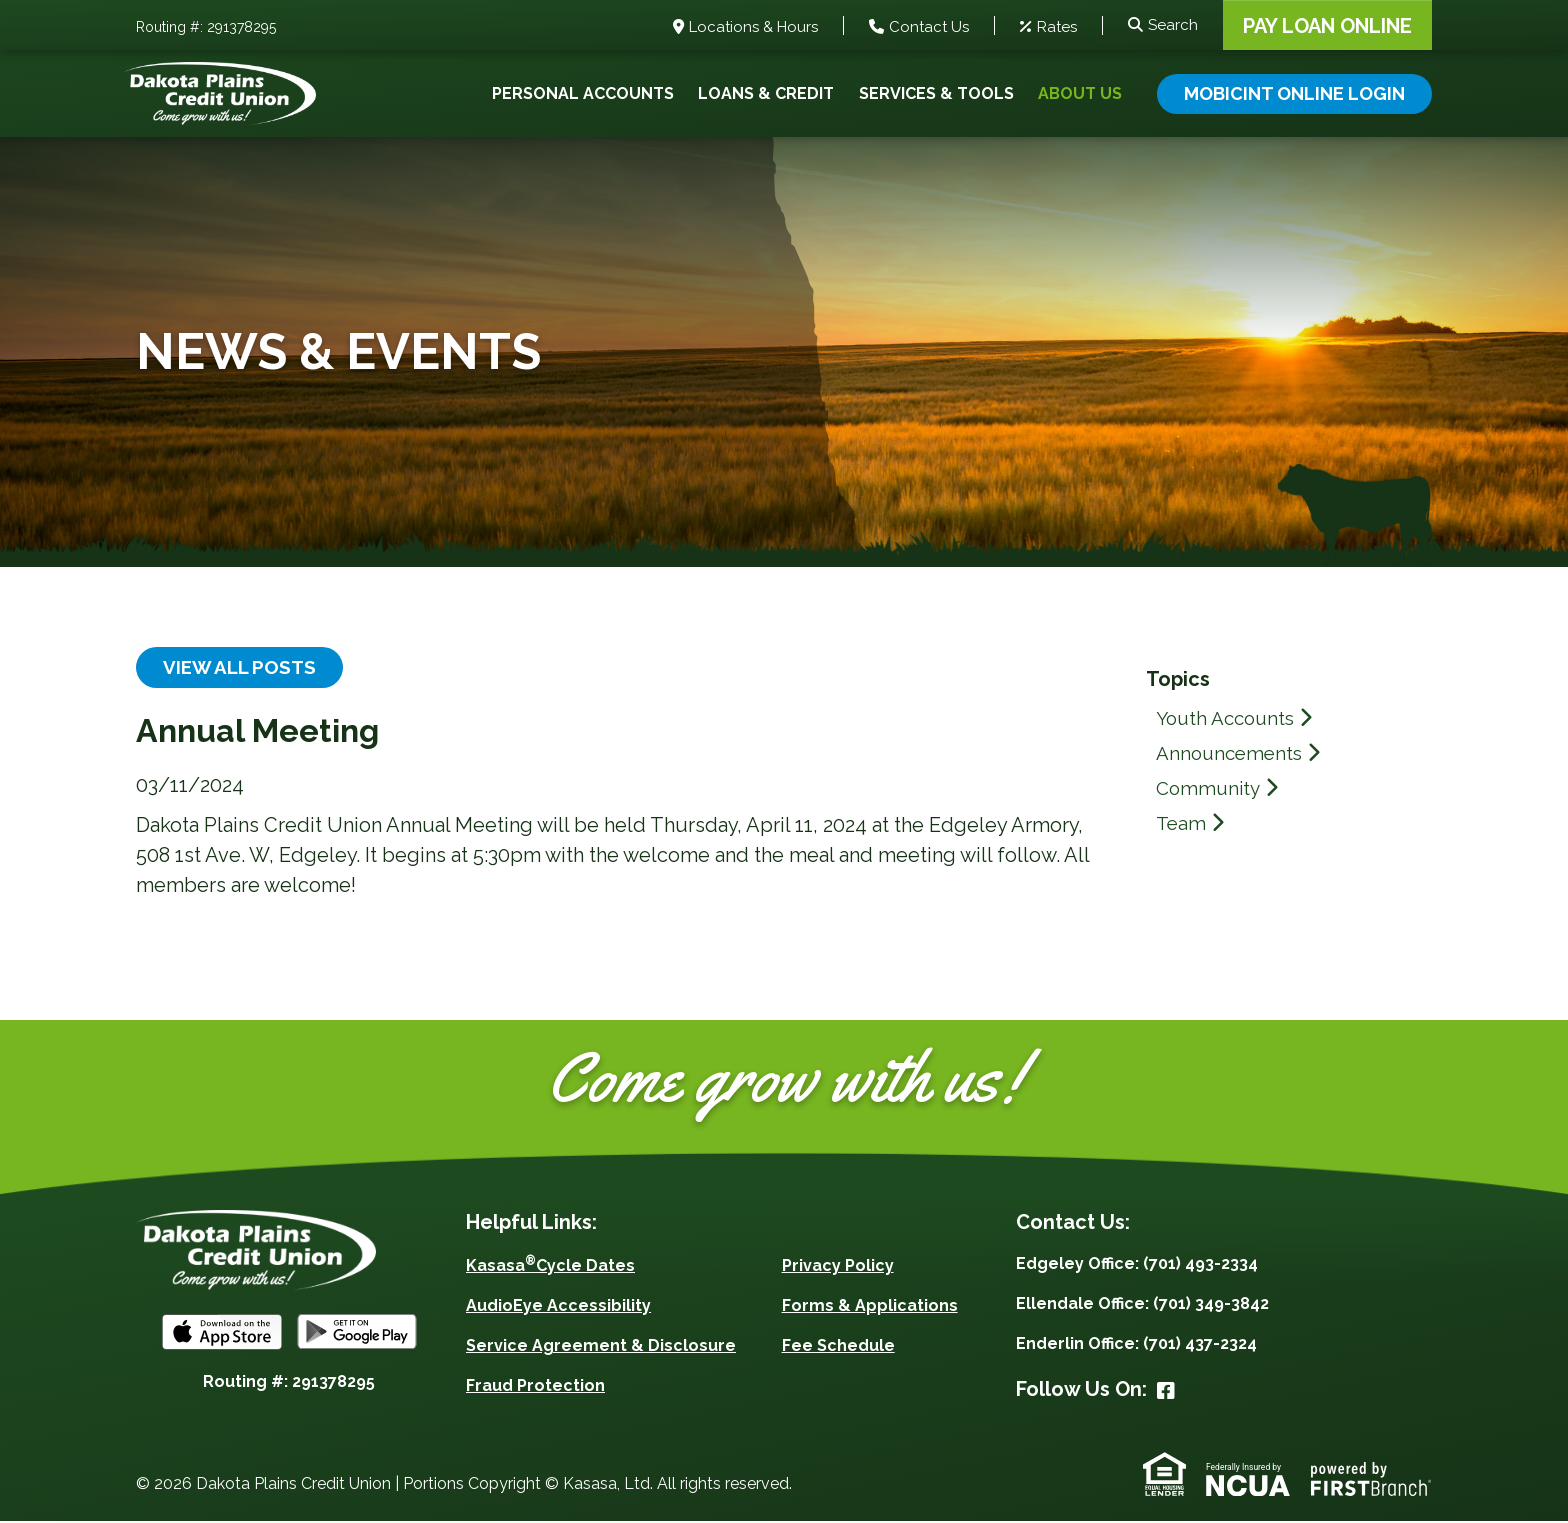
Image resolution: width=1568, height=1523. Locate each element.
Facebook (1166, 1393)
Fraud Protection (535, 1387)
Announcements (1232, 753)
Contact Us (929, 27)
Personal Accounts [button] (583, 93)
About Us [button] (1080, 93)
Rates (1057, 27)
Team (1182, 823)
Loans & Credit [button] (766, 93)
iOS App (222, 1333)
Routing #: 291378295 (206, 27)
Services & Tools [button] (936, 93)
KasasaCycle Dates (550, 1267)
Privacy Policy (838, 1267)
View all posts (243, 668)
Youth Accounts (1229, 718)
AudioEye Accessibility (558, 1307)
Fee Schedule (838, 1347)
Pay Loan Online (1327, 26)
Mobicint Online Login (1294, 93)
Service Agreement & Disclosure (601, 1347)
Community (1210, 788)
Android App (357, 1333)
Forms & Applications (870, 1307)
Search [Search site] (1173, 25)
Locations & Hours (753, 27)
